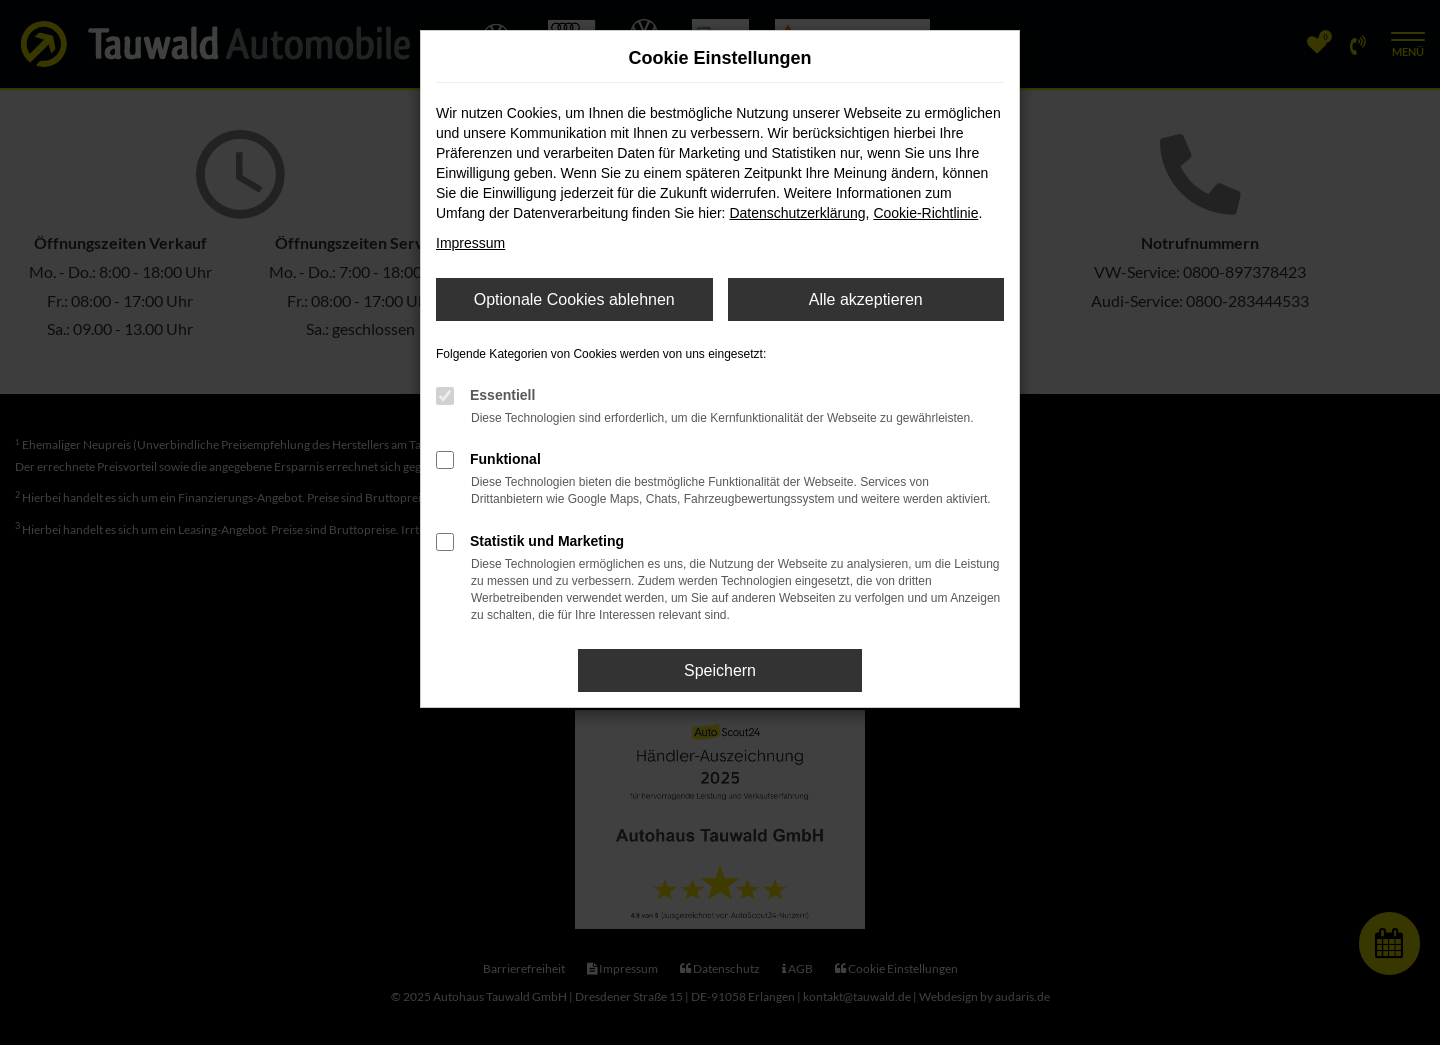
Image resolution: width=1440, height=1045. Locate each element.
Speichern (720, 670)
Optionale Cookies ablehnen (574, 299)
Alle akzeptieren (866, 299)
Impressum (470, 243)
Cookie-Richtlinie (925, 213)
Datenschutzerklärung (797, 213)
